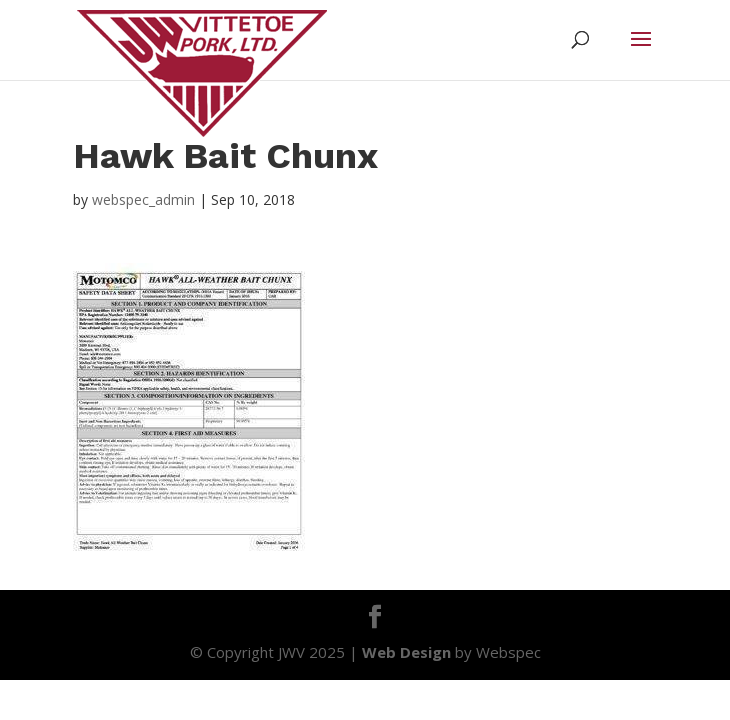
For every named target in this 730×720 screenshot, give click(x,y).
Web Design (406, 652)
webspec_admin (143, 199)
